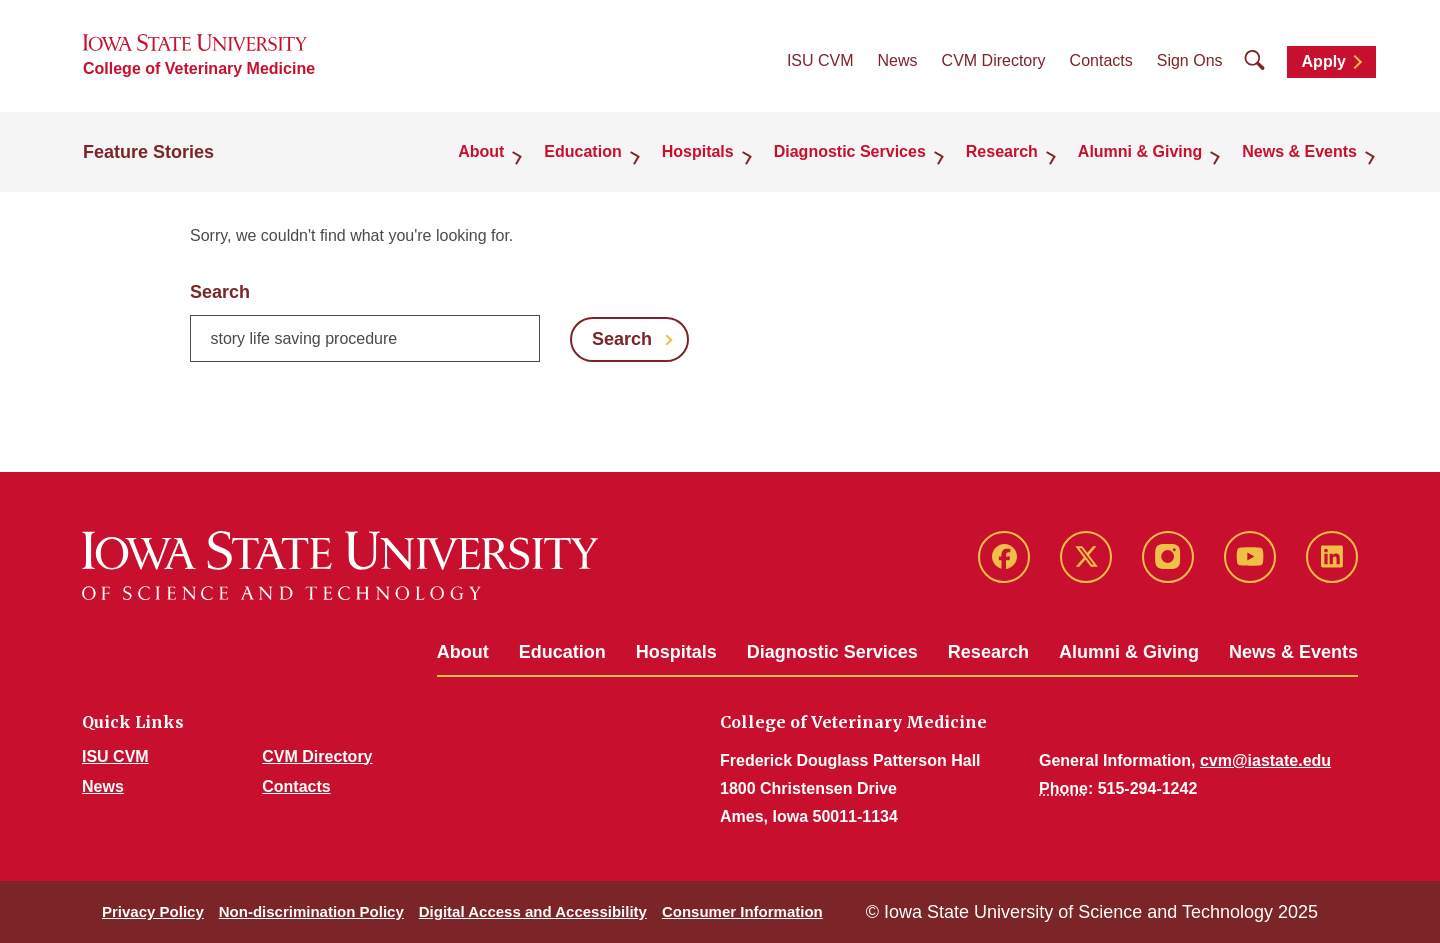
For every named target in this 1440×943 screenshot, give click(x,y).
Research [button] (1002, 151)
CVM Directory (994, 60)
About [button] (481, 151)
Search (220, 292)
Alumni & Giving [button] (1140, 151)
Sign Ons (1190, 60)
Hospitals (676, 652)
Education (562, 652)
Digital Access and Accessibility (533, 911)
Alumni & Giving (1129, 652)
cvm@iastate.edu (1265, 760)
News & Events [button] (1299, 151)
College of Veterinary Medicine (199, 68)
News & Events (1293, 652)
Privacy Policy (153, 911)
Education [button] (582, 151)
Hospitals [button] (698, 151)
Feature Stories (148, 152)
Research (988, 652)
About (463, 652)
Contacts (1101, 60)
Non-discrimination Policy (311, 911)
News (898, 60)
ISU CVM (820, 60)
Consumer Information (742, 911)
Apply (1324, 61)
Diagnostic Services (832, 652)
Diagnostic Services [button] (850, 151)
